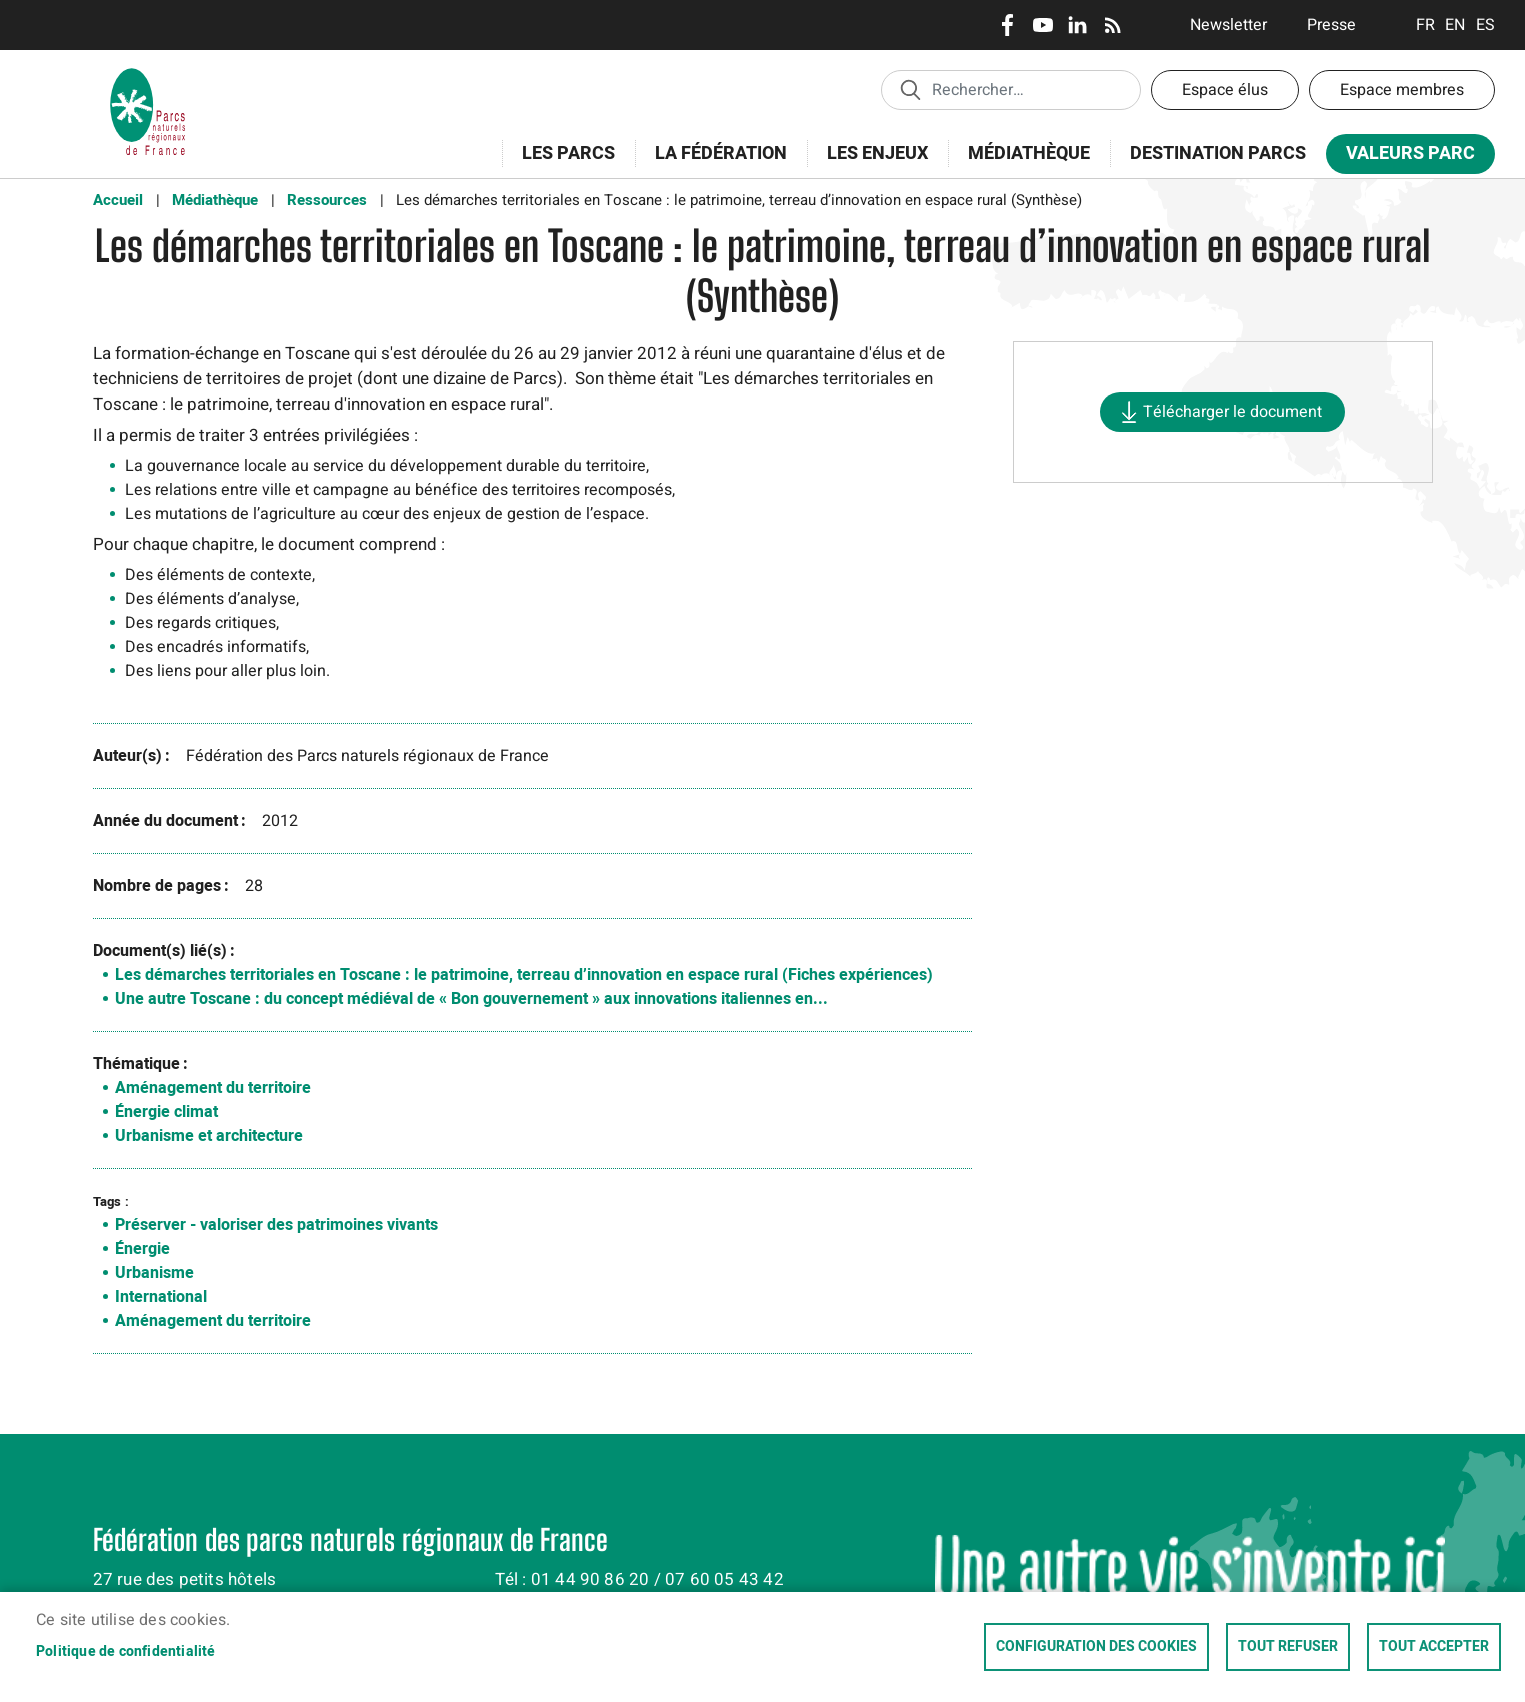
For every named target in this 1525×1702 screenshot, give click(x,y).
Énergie (142, 1249)
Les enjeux (871, 164)
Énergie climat (166, 1112)
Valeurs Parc (1404, 157)
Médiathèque (1029, 153)
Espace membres (1402, 90)
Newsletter (1228, 25)
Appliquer (910, 89)
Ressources (327, 200)
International (161, 1297)
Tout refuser (1288, 1647)
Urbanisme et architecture (209, 1136)
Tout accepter (1434, 1647)
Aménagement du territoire (213, 1088)
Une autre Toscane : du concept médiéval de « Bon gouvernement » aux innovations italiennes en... (471, 999)
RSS (1112, 25)
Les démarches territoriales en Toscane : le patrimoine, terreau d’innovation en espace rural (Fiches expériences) (524, 975)
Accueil (118, 200)
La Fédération (714, 164)
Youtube (1042, 25)
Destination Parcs (1218, 153)
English (1455, 25)
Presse (1331, 25)
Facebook (1007, 25)
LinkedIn (1077, 25)
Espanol (1485, 25)
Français (1425, 25)
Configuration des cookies (1096, 1647)
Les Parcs (562, 164)
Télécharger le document (1232, 412)
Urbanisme (154, 1273)
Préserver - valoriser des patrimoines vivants (276, 1225)
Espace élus (1225, 90)
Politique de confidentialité (126, 1652)
